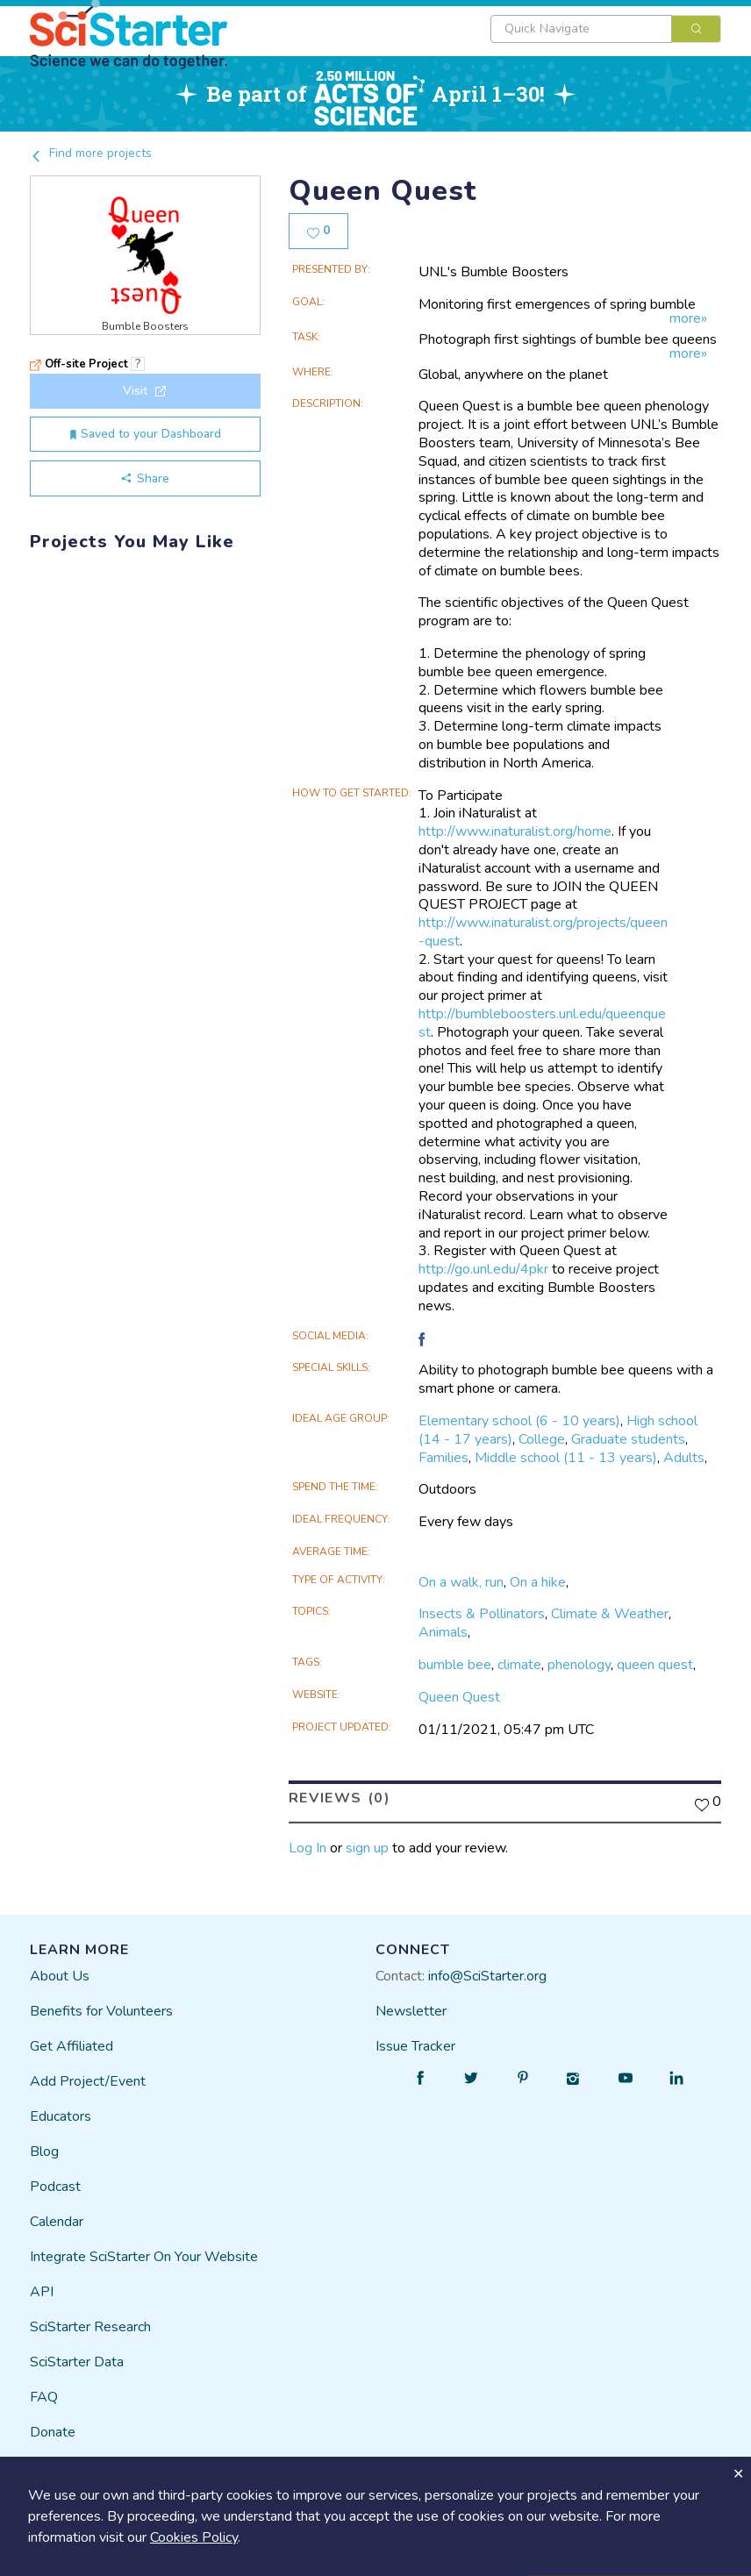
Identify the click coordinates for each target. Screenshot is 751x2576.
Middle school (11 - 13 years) (566, 1457)
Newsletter (411, 2011)
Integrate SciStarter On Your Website (144, 2256)
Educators (60, 2116)
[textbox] (581, 29)
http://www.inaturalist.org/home (515, 831)
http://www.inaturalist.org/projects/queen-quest (543, 932)
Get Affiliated (71, 2046)
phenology (579, 1664)
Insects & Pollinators (481, 1613)
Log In (307, 1848)
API (42, 2291)
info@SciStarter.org (487, 1976)
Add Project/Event (88, 2081)
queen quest (655, 1664)
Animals (443, 1632)
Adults (684, 1457)
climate (519, 1664)
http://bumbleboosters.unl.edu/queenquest (542, 1023)
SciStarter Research (90, 2327)
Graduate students (628, 1439)
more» (688, 319)
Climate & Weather (610, 1613)
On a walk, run (461, 1582)
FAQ (44, 2397)
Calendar (56, 2221)
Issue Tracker (415, 2046)
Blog (44, 2151)
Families (443, 1457)
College (542, 1439)
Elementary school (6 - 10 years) (519, 1421)
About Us (59, 1976)
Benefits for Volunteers (101, 2011)
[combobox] (605, 29)
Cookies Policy (194, 2537)
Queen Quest (459, 1697)
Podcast (55, 2186)
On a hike (538, 1582)
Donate (52, 2432)
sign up (367, 1848)
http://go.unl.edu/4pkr (483, 1269)
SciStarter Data (77, 2362)
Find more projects (91, 153)
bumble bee (454, 1664)
